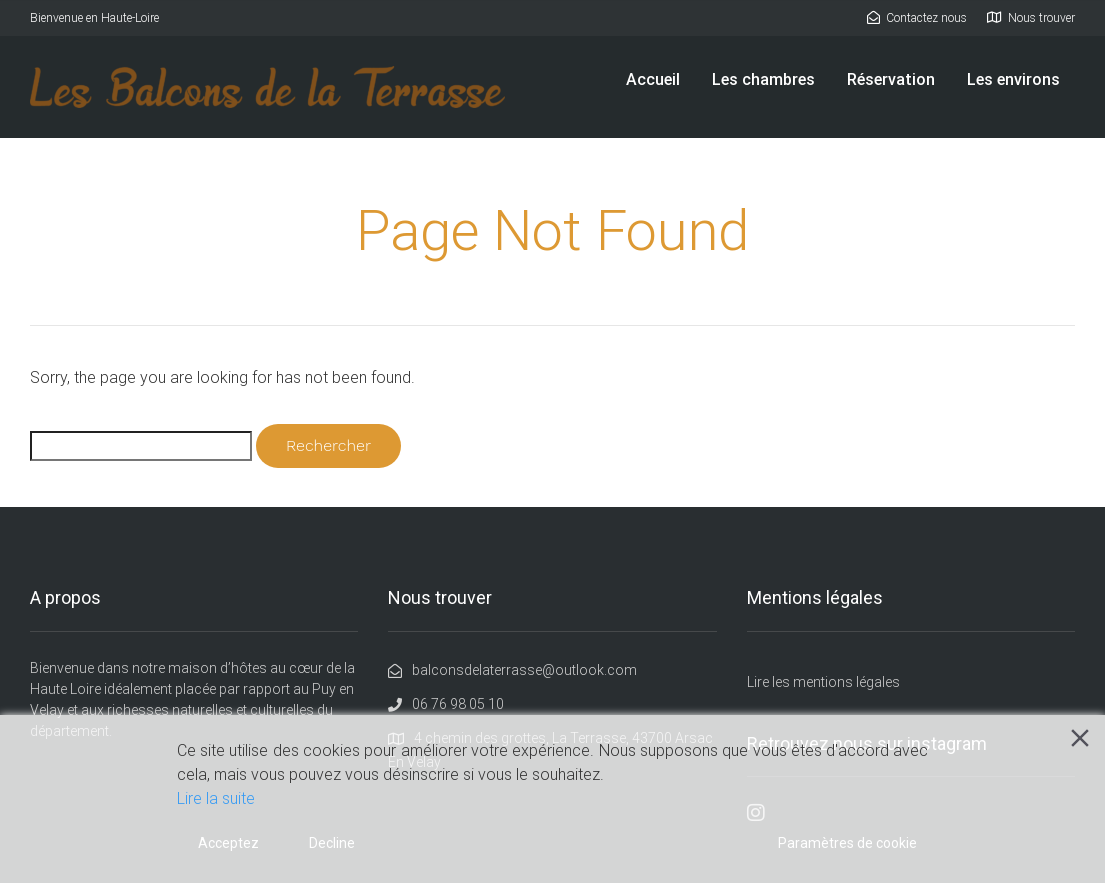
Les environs (1013, 79)
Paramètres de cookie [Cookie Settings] (847, 843)
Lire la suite (216, 798)
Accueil (653, 79)
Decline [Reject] (332, 843)
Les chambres (763, 79)
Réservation (891, 79)
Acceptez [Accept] (228, 843)
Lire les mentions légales (823, 682)
